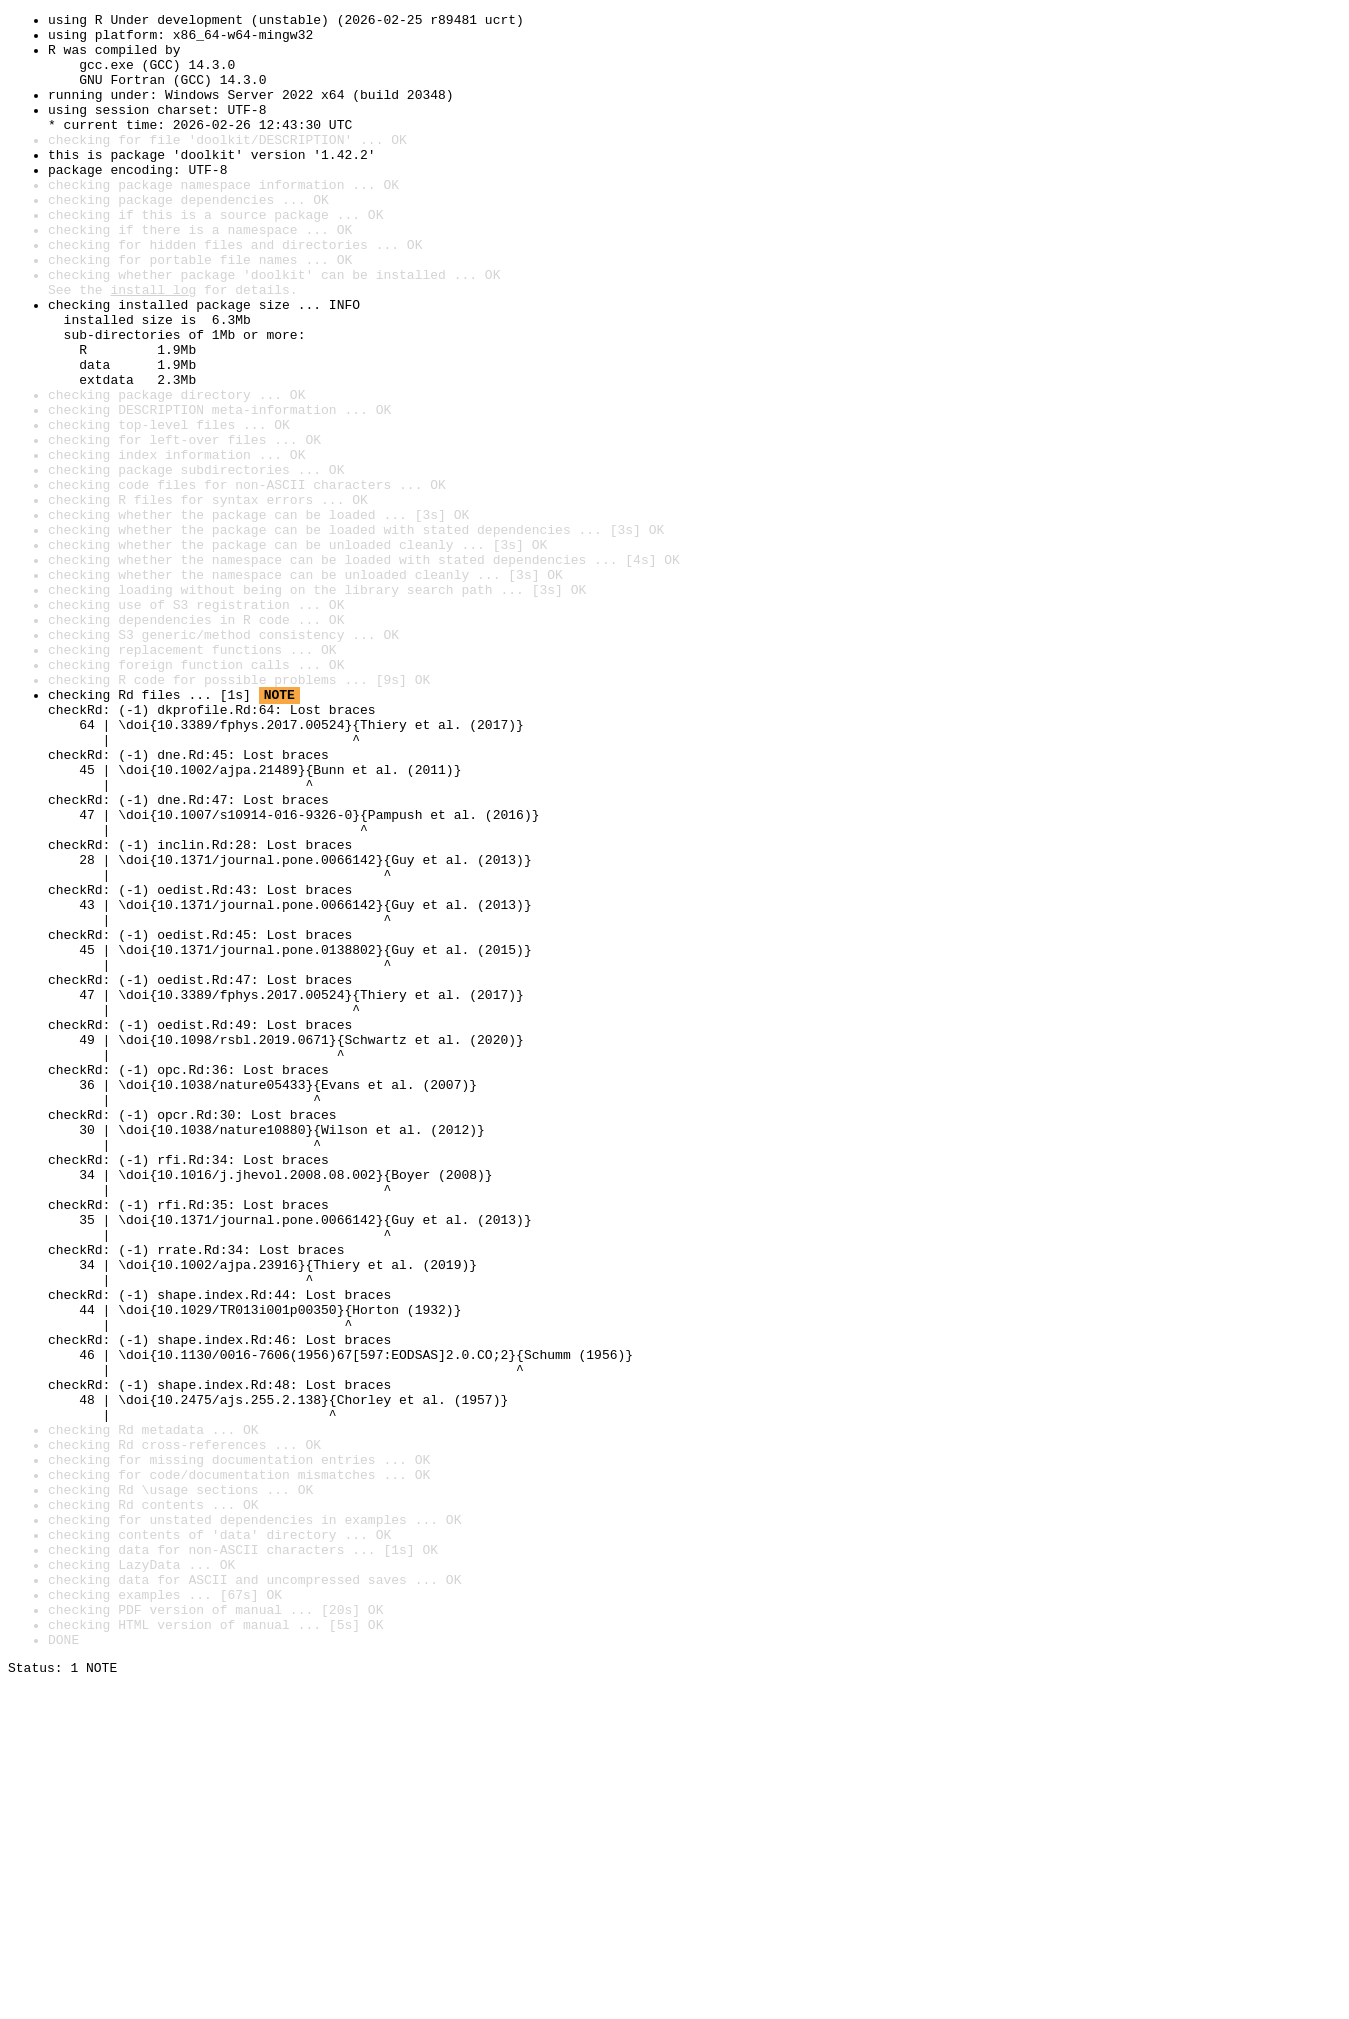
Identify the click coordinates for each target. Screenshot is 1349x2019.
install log (153, 346)
